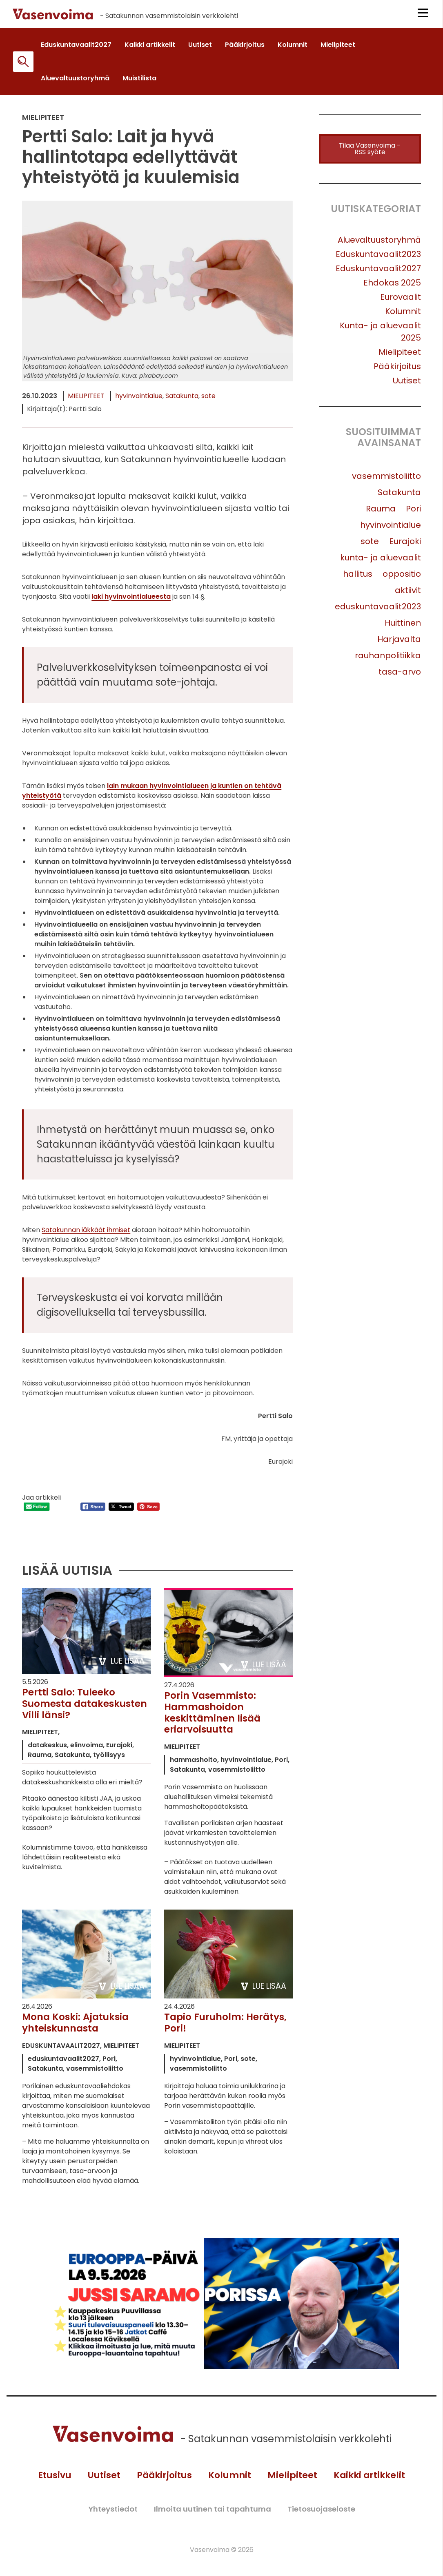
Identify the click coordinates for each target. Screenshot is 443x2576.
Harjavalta (399, 643)
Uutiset (407, 385)
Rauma (381, 513)
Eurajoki (405, 545)
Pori (413, 513)
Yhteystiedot (113, 2517)
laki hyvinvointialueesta (131, 601)
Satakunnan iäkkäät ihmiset (86, 1234)
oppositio (402, 578)
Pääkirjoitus (397, 370)
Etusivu (47, 2483)
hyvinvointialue (139, 400)
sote (208, 400)
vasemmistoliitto (386, 480)
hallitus (357, 578)
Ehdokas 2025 (392, 287)
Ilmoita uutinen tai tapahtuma (212, 2517)
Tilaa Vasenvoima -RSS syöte (370, 153)
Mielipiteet (86, 400)
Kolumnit (403, 315)
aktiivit (408, 594)
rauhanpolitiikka (388, 660)
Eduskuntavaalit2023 (378, 258)
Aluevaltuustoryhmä (379, 244)
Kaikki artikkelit (376, 2483)
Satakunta (181, 400)
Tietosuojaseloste (321, 2517)
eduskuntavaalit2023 (378, 611)
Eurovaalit (400, 301)
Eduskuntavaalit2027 (378, 273)
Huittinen (403, 627)
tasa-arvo (399, 676)
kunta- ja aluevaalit (380, 562)
